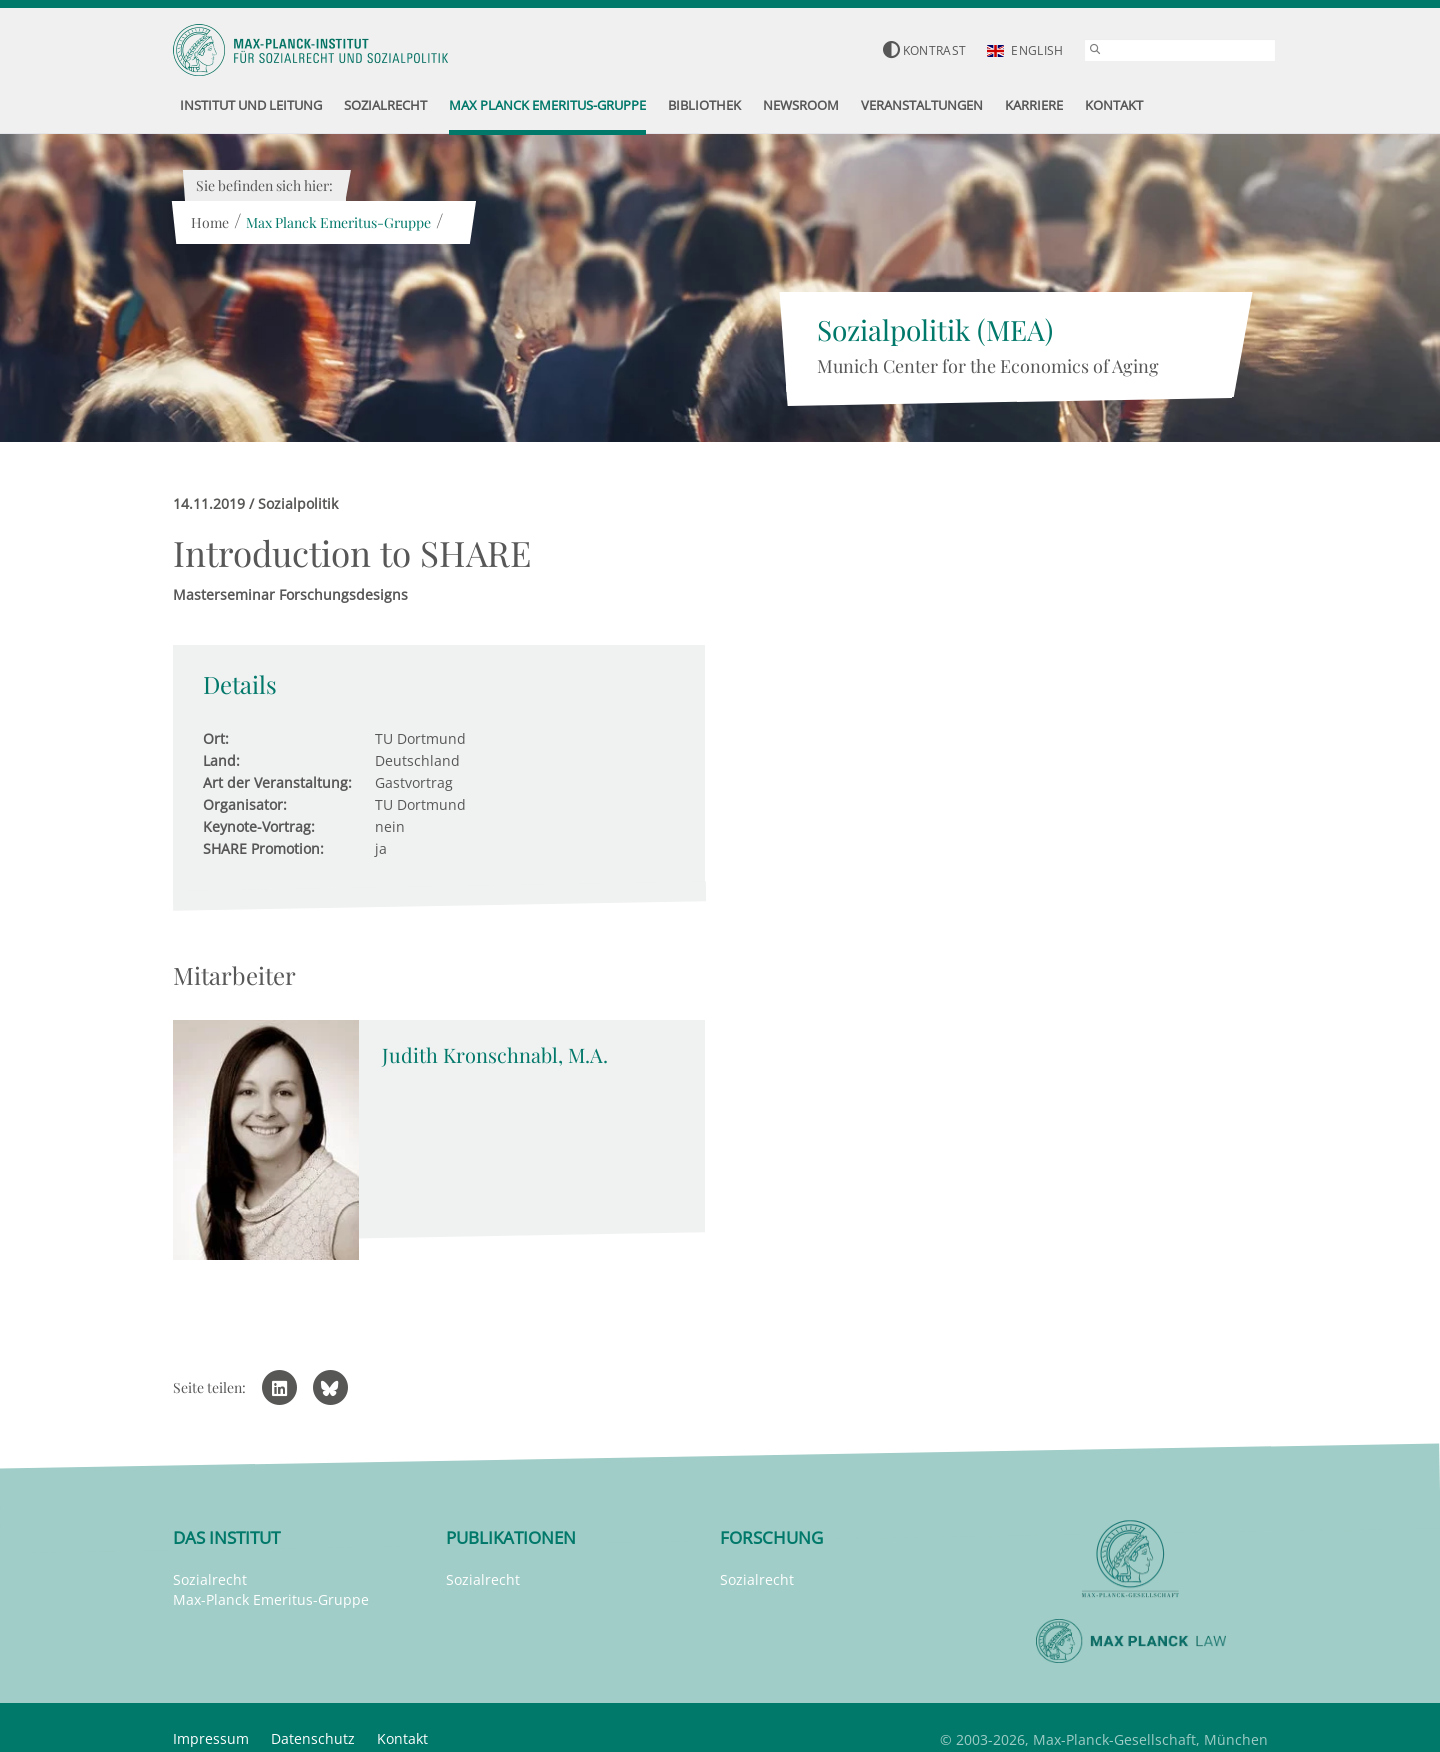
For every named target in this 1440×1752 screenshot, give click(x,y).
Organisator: (245, 804)
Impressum (211, 1738)
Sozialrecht (210, 1579)
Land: (221, 760)
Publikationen (511, 1537)
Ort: (216, 738)
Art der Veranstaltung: (277, 782)
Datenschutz (313, 1738)
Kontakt (402, 1738)
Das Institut (226, 1537)
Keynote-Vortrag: (259, 826)
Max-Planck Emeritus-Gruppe (271, 1599)
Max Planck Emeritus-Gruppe (338, 222)
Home (210, 222)
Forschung (771, 1537)
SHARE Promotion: (263, 848)
